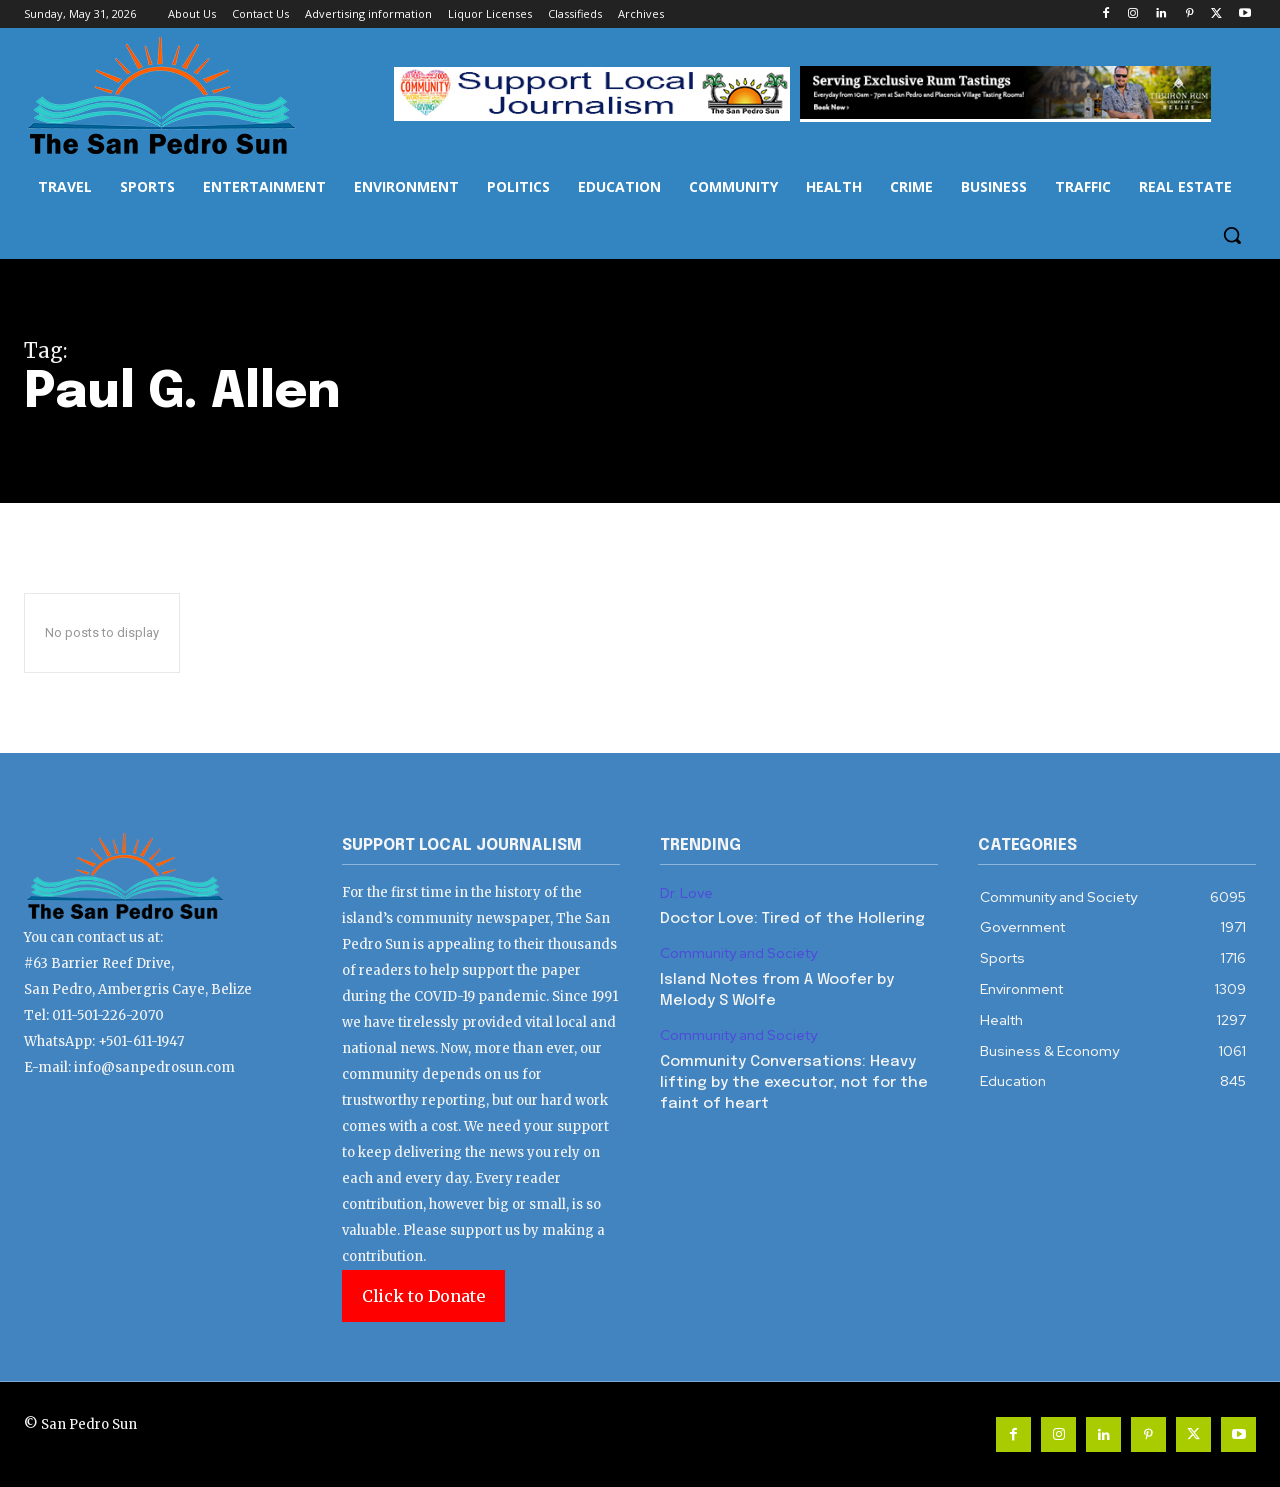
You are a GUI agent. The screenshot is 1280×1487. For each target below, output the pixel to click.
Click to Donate (423, 1296)
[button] (1232, 235)
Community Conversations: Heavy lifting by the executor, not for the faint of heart (794, 1083)
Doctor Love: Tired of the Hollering (792, 919)
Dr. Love (686, 893)
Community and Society (738, 953)
